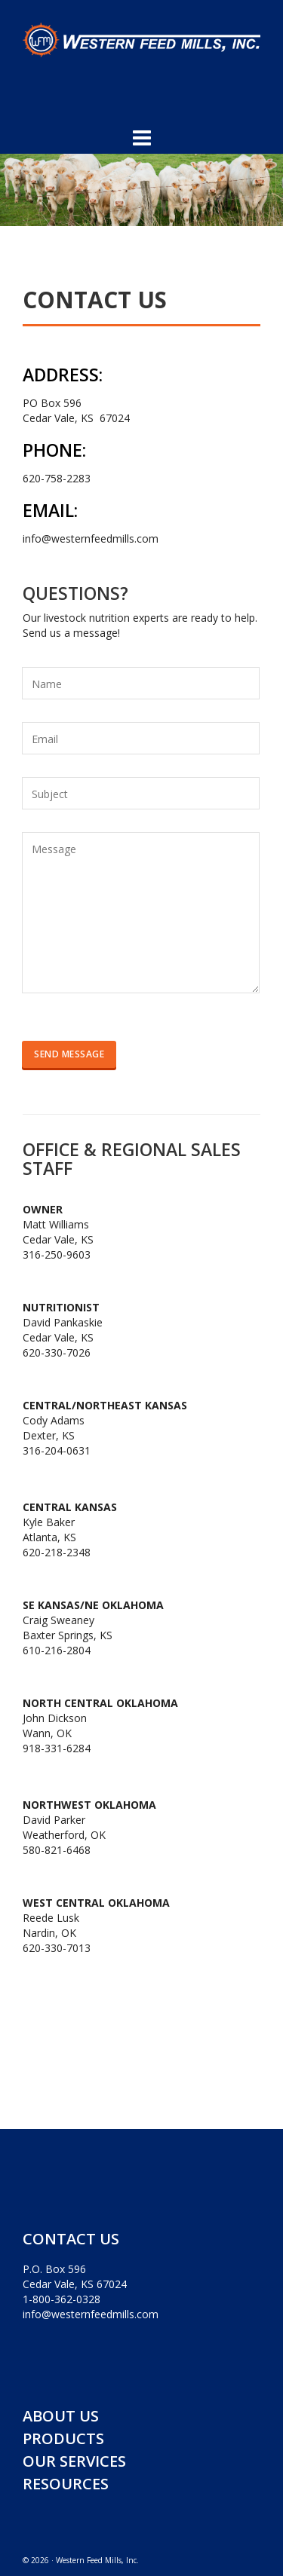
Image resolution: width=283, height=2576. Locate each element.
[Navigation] (141, 137)
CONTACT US (71, 2239)
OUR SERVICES (74, 2461)
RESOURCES (66, 2484)
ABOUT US (61, 2416)
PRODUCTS (63, 2438)
